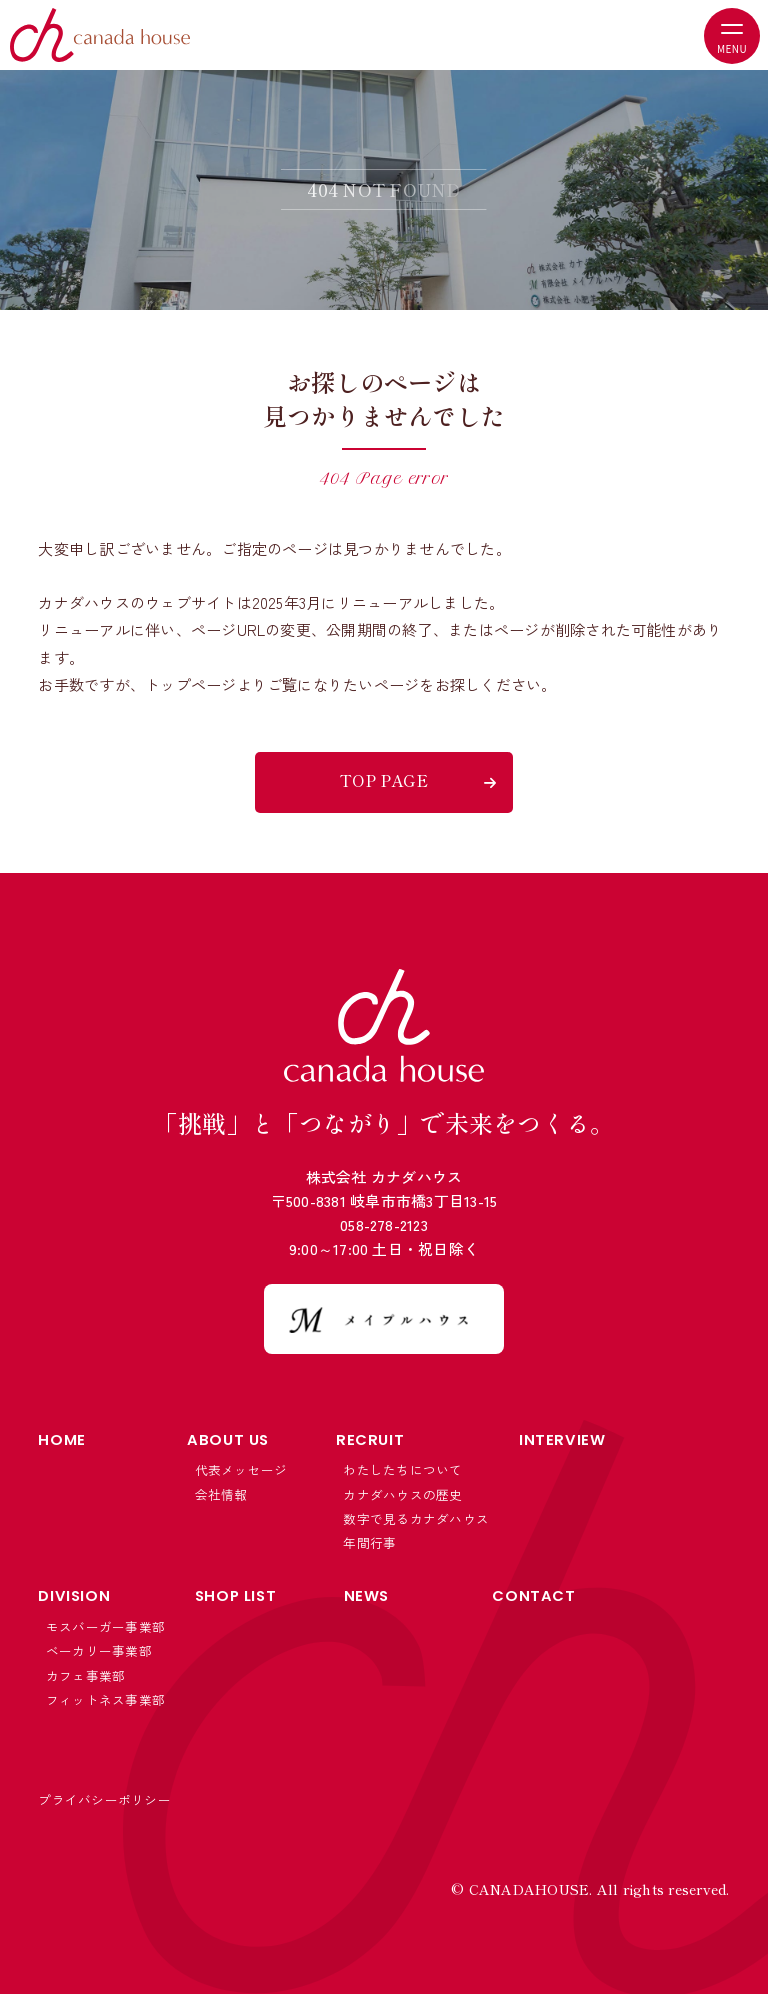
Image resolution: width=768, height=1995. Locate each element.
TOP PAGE (384, 780)
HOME (61, 1439)
